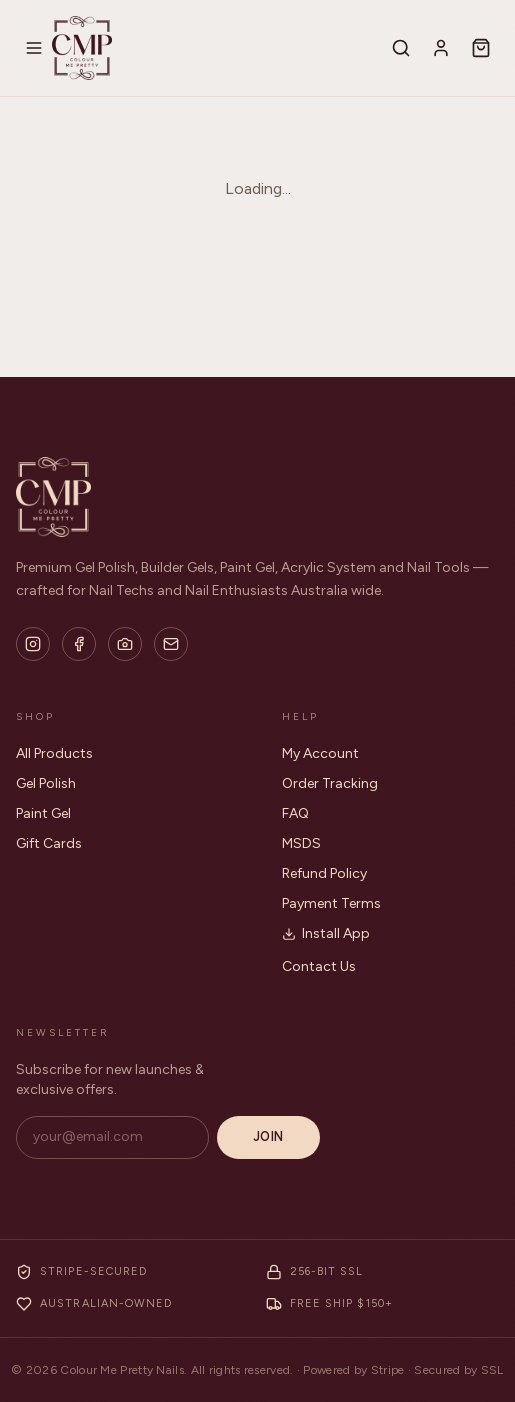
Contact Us (319, 966)
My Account (320, 753)
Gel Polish (46, 783)
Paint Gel (43, 813)
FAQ (295, 813)
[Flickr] (125, 644)
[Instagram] (33, 644)
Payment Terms (331, 903)
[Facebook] (79, 644)
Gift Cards (49, 843)
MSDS (301, 843)
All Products (54, 753)
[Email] (171, 644)
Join (268, 1136)
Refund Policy (324, 873)
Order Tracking (330, 783)
